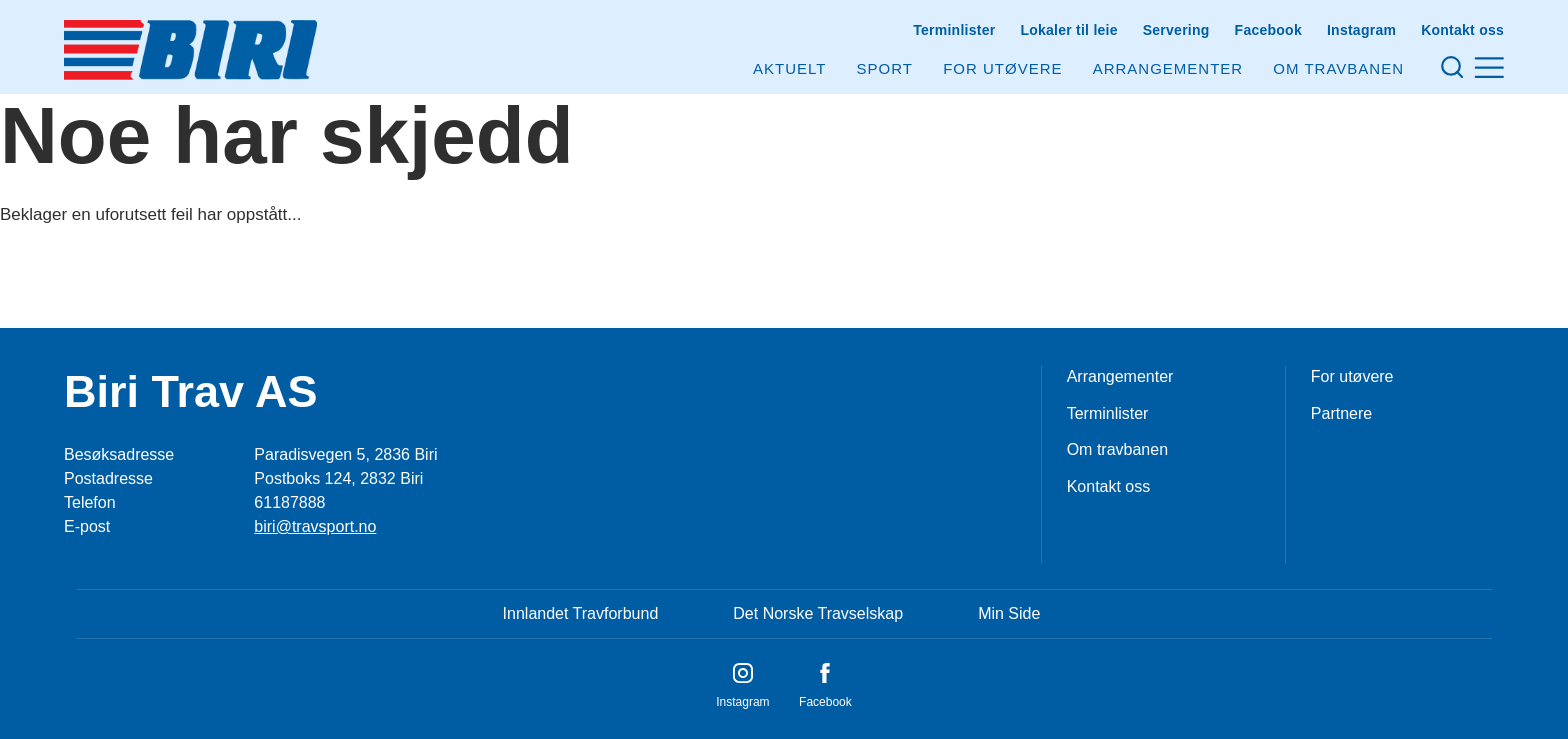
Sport (885, 68)
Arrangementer (1168, 68)
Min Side (1009, 613)
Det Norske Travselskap (818, 613)
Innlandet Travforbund (581, 613)
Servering (1176, 30)
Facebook (1268, 30)
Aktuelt (789, 68)
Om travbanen (1117, 449)
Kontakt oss (1462, 30)
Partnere (1341, 413)
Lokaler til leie (1068, 30)
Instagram (1361, 30)
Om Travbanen (1338, 68)
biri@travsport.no (315, 526)
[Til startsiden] (190, 50)
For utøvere (1002, 68)
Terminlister (954, 30)
